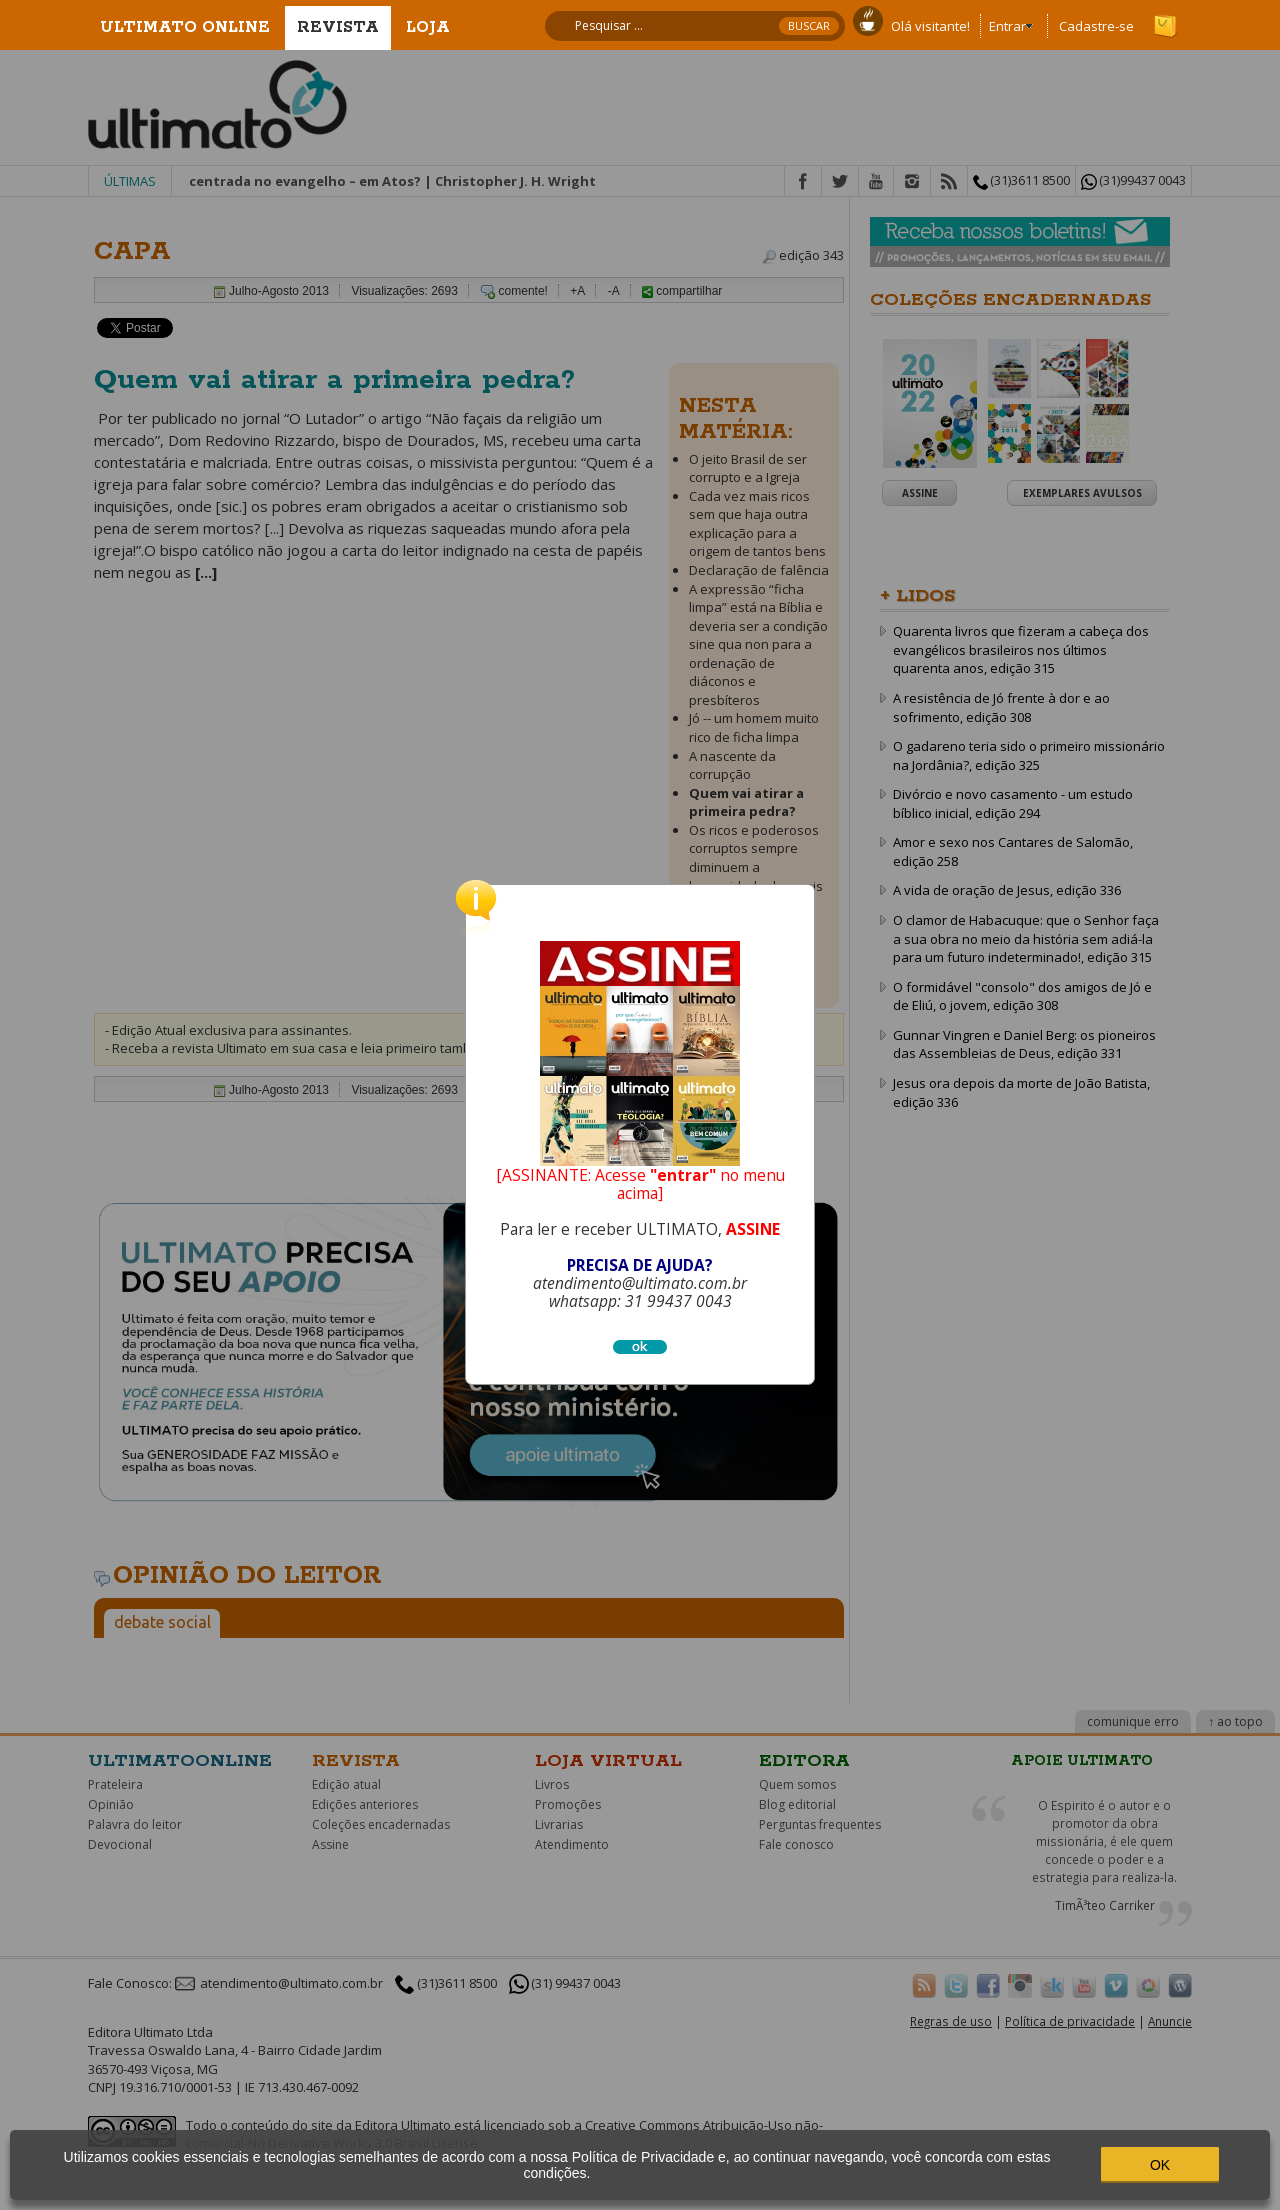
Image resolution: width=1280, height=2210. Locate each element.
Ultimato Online (185, 27)
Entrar (1007, 26)
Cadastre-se (1096, 26)
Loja (428, 27)
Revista (338, 27)
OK (1160, 2165)
